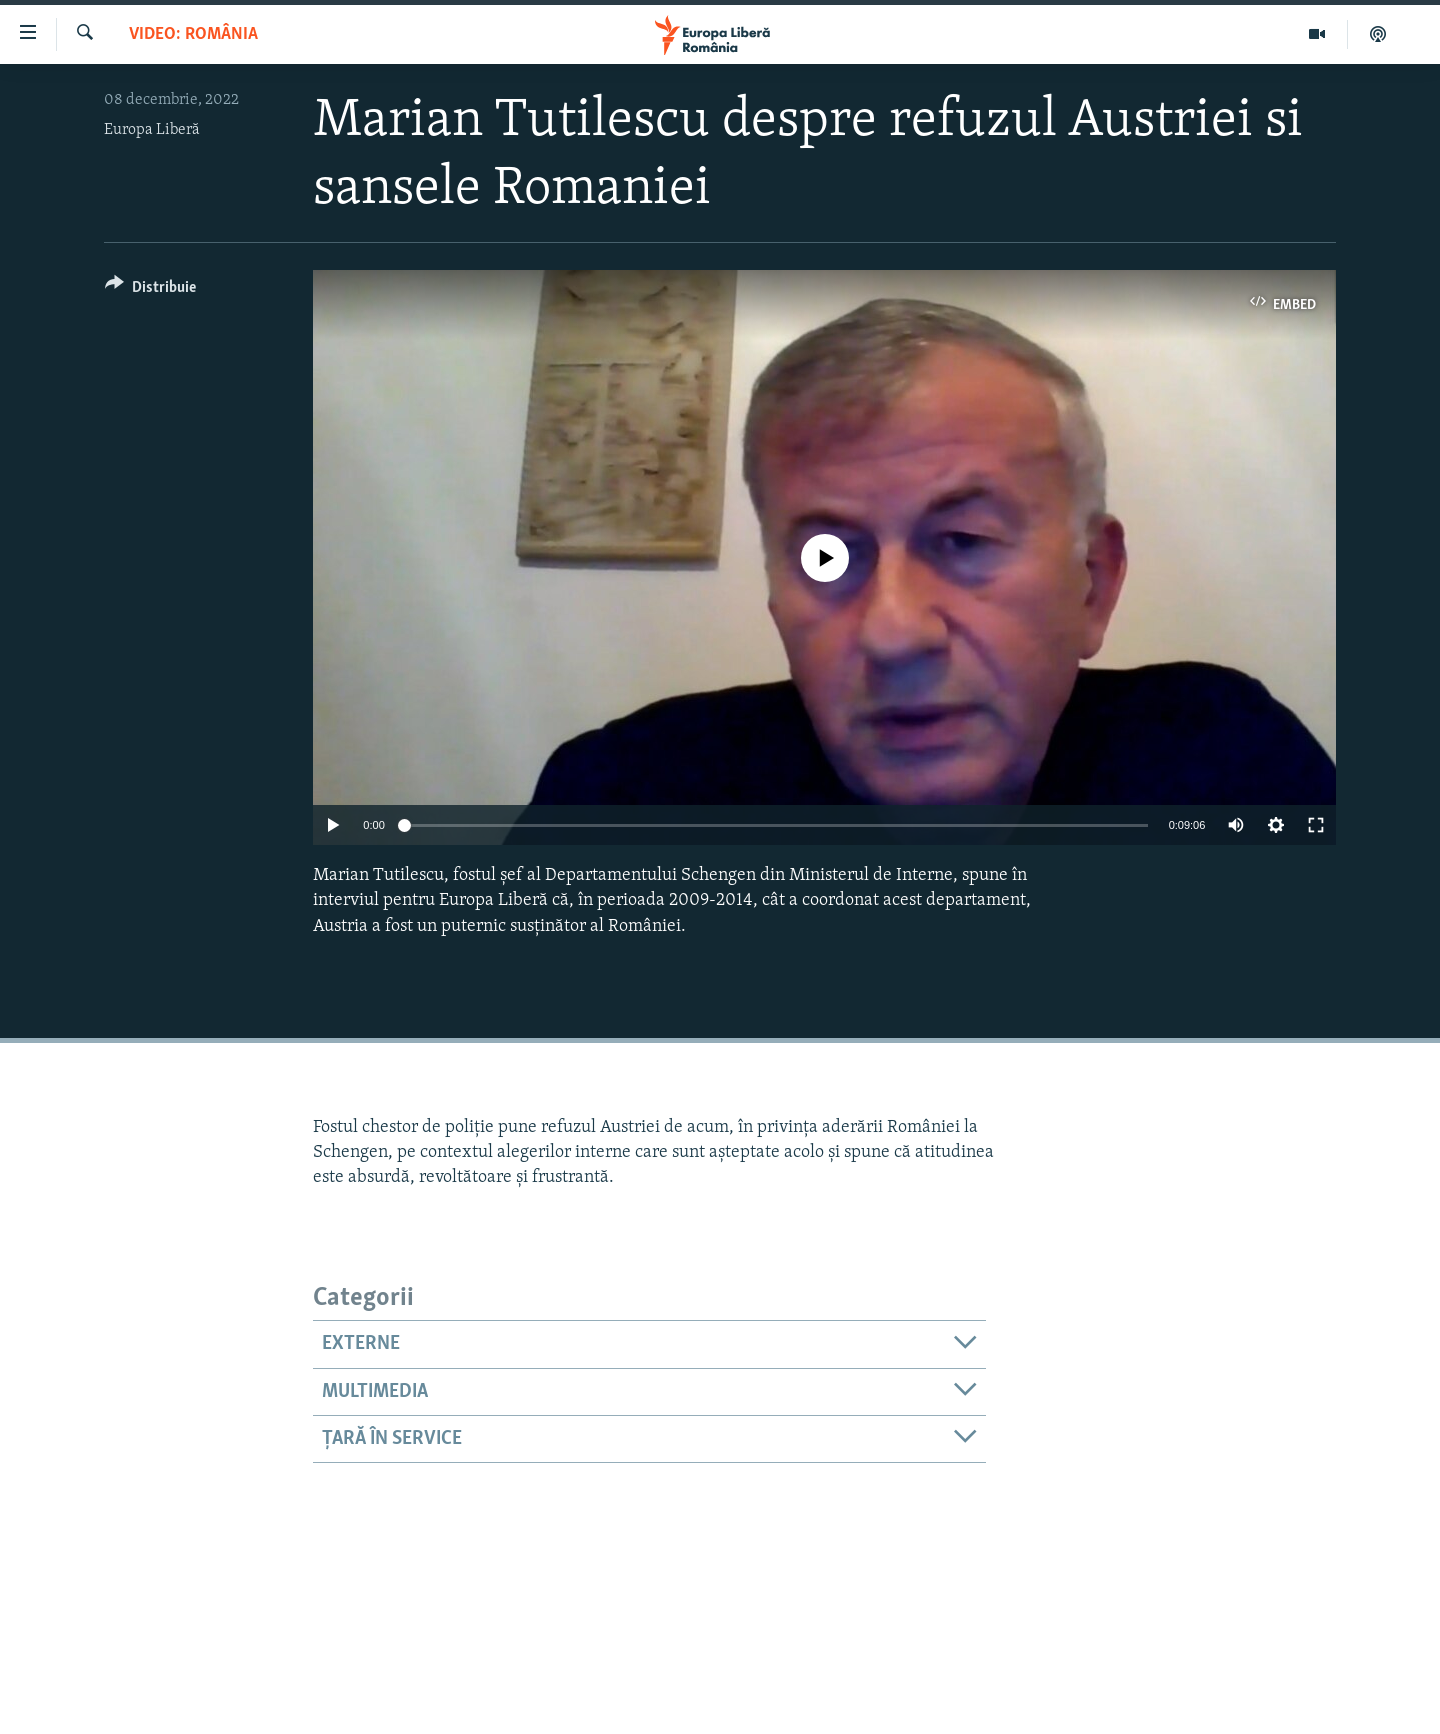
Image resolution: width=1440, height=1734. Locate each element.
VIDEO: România (193, 34)
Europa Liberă (152, 130)
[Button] (150, 290)
